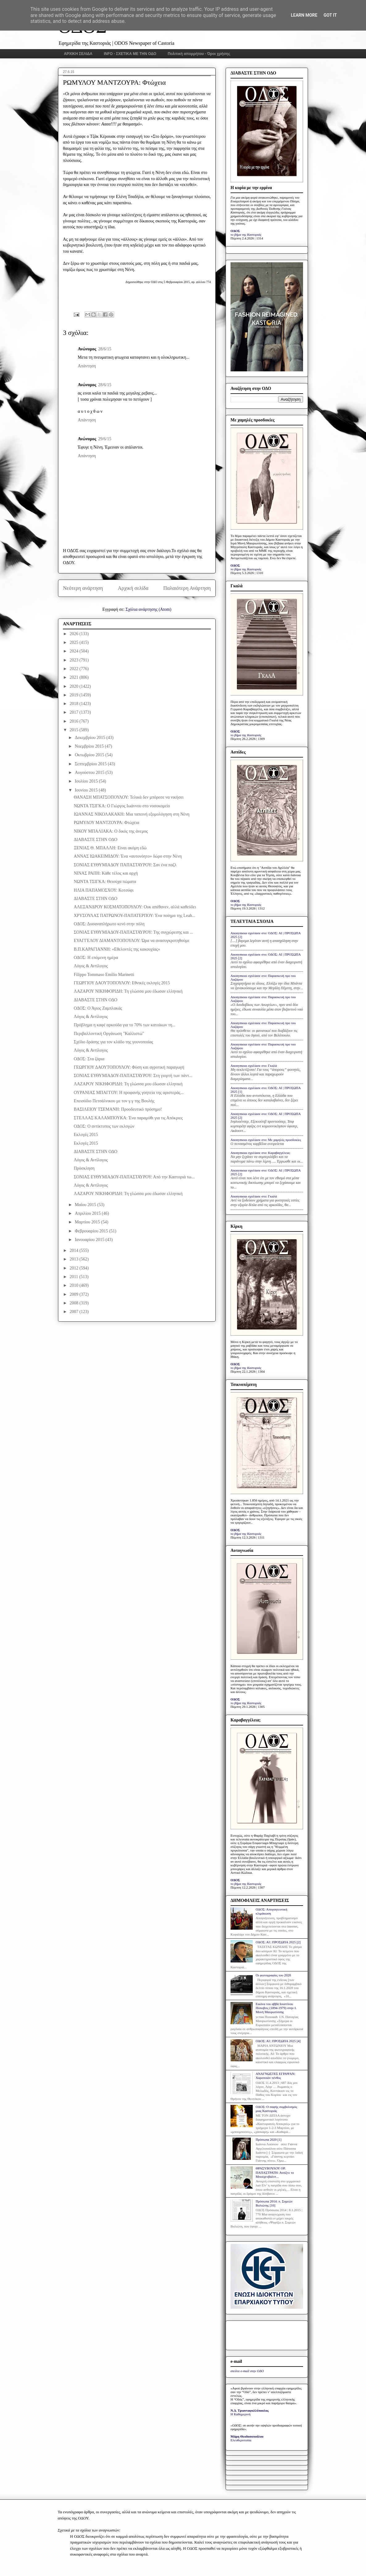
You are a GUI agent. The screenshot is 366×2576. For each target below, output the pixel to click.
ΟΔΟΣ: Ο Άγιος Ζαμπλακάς (98, 1008)
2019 (75, 695)
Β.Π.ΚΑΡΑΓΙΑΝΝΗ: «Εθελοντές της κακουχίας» (117, 949)
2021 (75, 677)
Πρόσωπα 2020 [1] (268, 2139)
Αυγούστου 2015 (90, 772)
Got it (330, 15)
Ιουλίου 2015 (87, 781)
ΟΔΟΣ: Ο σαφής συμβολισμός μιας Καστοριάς (276, 2109)
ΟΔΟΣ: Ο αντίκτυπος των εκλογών (104, 1126)
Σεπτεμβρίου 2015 (91, 764)
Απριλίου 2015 (88, 1213)
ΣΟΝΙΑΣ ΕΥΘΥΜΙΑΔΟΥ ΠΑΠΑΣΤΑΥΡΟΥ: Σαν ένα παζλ (125, 865)
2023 (75, 660)
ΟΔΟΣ (235, 231)
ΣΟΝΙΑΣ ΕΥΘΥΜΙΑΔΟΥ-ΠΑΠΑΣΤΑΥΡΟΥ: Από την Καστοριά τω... (134, 1177)
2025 (75, 642)
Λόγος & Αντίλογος (91, 966)
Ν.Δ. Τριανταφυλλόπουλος (249, 2410)
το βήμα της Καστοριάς (246, 234)
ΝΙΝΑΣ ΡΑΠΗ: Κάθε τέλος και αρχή (106, 873)
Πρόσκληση (84, 1168)
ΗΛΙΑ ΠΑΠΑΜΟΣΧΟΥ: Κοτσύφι (104, 890)
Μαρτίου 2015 (88, 1222)
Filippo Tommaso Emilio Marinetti (104, 974)
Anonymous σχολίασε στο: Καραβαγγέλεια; (260, 1153)
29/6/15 (104, 439)
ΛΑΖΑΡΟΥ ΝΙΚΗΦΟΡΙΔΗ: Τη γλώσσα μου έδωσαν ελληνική (128, 991)
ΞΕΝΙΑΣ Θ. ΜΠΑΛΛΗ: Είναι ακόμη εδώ (110, 848)
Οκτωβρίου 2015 (90, 755)
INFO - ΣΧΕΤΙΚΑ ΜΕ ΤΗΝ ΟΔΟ (130, 54)
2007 (75, 1311)
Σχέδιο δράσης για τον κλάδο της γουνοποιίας (113, 1042)
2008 (75, 1303)
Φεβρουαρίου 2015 (92, 1231)
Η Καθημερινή (241, 2414)
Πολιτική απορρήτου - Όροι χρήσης (199, 54)
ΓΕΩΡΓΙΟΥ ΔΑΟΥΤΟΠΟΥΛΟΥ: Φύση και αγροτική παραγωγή (129, 1067)
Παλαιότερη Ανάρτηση (187, 588)
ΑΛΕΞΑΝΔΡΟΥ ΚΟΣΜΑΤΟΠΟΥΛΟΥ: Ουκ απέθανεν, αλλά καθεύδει (135, 907)
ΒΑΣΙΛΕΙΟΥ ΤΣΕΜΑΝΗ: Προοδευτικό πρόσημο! (118, 1109)
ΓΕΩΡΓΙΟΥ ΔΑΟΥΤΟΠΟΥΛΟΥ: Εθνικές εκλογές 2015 (122, 983)
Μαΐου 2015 (86, 1204)
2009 (75, 1294)
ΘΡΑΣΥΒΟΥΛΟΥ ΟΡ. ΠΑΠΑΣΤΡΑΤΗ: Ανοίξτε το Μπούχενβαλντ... (275, 2172)
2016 (75, 721)
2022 (75, 668)
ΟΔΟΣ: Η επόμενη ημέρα (96, 957)
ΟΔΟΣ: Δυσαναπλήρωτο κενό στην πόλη (109, 924)
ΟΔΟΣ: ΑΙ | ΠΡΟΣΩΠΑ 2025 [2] (278, 1942)
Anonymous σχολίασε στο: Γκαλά (254, 1065)
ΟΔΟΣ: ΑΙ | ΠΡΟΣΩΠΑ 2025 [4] (278, 2041)
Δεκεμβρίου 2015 (90, 737)
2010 (75, 1285)
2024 (75, 651)
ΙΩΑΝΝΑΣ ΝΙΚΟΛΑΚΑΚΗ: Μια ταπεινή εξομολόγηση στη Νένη (131, 814)
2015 (75, 730)
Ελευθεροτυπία (241, 2440)
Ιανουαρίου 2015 (90, 1239)
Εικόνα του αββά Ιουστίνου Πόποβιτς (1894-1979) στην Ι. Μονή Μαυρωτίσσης (276, 2008)
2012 (75, 1268)
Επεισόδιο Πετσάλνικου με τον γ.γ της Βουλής (114, 1101)
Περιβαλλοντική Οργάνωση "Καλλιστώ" (109, 1033)
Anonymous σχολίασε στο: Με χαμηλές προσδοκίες (266, 1140)
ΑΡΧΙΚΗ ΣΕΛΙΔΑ (78, 54)
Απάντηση (87, 366)
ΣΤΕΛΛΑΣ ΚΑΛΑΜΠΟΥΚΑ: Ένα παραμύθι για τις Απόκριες (128, 1118)
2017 (75, 712)
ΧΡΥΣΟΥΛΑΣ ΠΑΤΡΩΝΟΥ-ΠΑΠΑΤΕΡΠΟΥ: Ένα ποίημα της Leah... (134, 915)
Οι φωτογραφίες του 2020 (273, 1975)
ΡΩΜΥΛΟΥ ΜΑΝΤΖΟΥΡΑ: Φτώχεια (106, 822)
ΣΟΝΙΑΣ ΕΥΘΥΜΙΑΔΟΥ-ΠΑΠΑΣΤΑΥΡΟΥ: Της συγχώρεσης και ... (133, 932)
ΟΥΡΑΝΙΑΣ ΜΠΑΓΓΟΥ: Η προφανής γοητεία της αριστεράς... (129, 1092)
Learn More (304, 15)
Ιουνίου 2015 (87, 790)
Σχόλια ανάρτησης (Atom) (148, 609)
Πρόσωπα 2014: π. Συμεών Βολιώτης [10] (274, 2203)
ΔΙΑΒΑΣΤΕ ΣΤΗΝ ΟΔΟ (95, 839)
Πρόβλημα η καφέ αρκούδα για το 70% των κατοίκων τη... (124, 1025)
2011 (74, 1276)
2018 (75, 703)
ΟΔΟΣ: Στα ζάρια (89, 1059)
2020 (75, 686)
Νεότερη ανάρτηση (83, 588)
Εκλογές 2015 (86, 1134)
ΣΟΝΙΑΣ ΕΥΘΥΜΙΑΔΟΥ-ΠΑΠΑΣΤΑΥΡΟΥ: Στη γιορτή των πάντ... (133, 1075)
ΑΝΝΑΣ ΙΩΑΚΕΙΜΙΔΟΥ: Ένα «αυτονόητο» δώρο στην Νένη (128, 856)
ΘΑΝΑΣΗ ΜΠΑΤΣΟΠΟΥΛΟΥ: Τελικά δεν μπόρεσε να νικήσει (129, 797)
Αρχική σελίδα (133, 588)
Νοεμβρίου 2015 (90, 746)
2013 (75, 1259)
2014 (75, 1250)
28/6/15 (104, 349)
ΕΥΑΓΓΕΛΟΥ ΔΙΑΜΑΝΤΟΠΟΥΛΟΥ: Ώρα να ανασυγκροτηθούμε (131, 940)
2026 (75, 633)
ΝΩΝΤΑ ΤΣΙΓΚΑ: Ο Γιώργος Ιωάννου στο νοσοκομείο (122, 806)
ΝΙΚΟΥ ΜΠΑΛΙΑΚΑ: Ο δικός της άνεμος (111, 831)
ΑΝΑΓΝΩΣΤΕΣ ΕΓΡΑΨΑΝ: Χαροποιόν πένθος (275, 2076)
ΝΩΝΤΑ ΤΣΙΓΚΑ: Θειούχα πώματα (105, 881)
